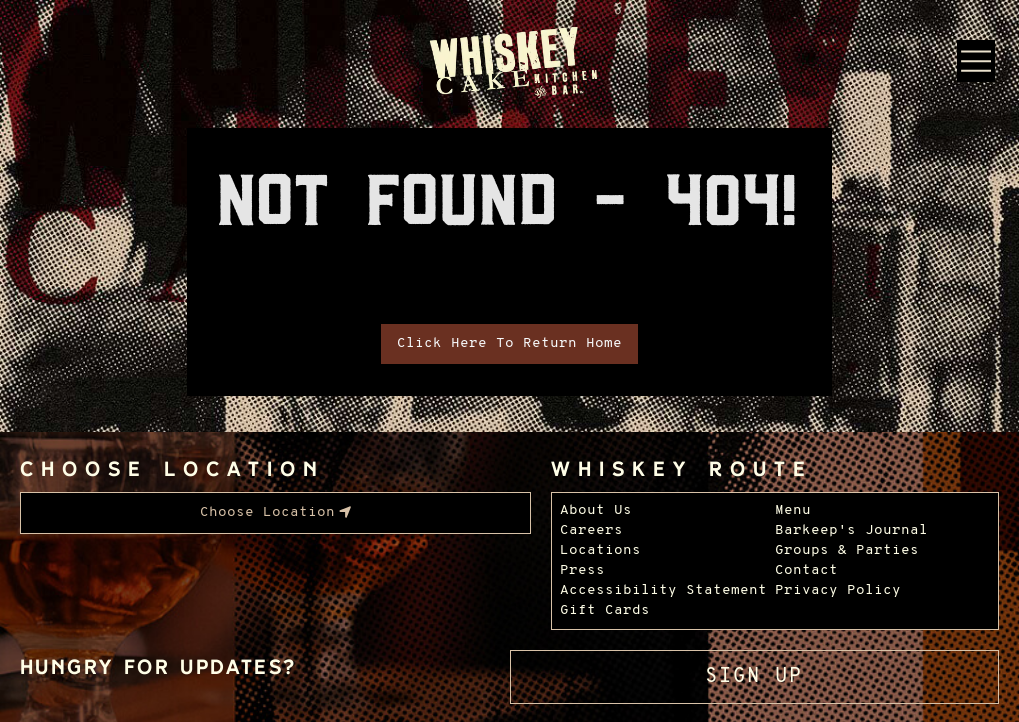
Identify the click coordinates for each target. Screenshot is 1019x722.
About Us (596, 510)
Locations (600, 550)
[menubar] (275, 513)
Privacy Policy (838, 590)
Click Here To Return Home (509, 343)
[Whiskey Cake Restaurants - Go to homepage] (509, 64)
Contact (806, 570)
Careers (591, 530)
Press (582, 570)
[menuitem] (275, 513)
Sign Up (754, 677)
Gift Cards (605, 610)
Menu (793, 510)
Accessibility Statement (663, 590)
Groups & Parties (847, 550)
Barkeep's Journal (851, 530)
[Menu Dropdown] (976, 61)
